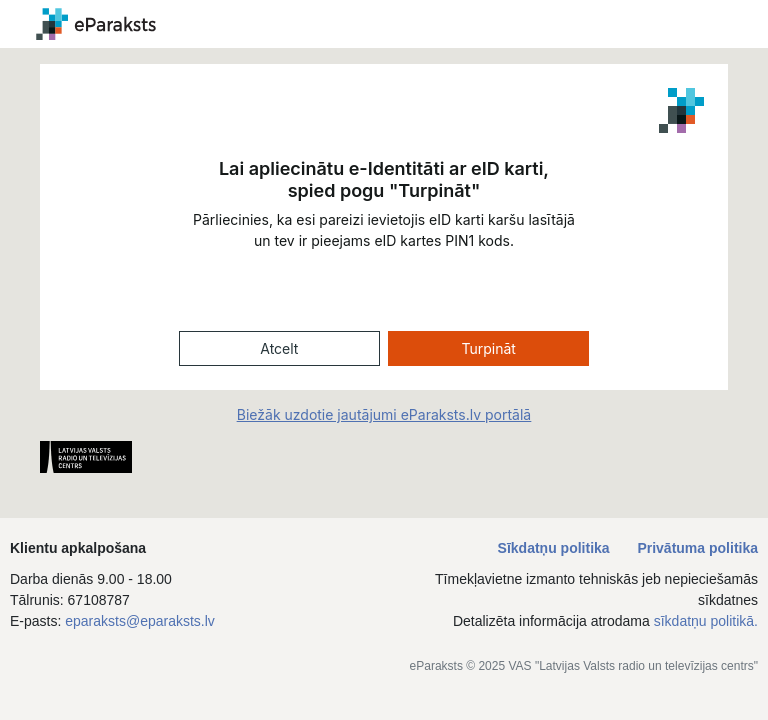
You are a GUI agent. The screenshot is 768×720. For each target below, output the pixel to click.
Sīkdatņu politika (556, 548)
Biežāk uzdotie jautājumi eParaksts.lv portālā (384, 414)
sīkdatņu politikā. (706, 621)
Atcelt (279, 348)
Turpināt (488, 348)
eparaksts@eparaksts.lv (140, 621)
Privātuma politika (697, 548)
